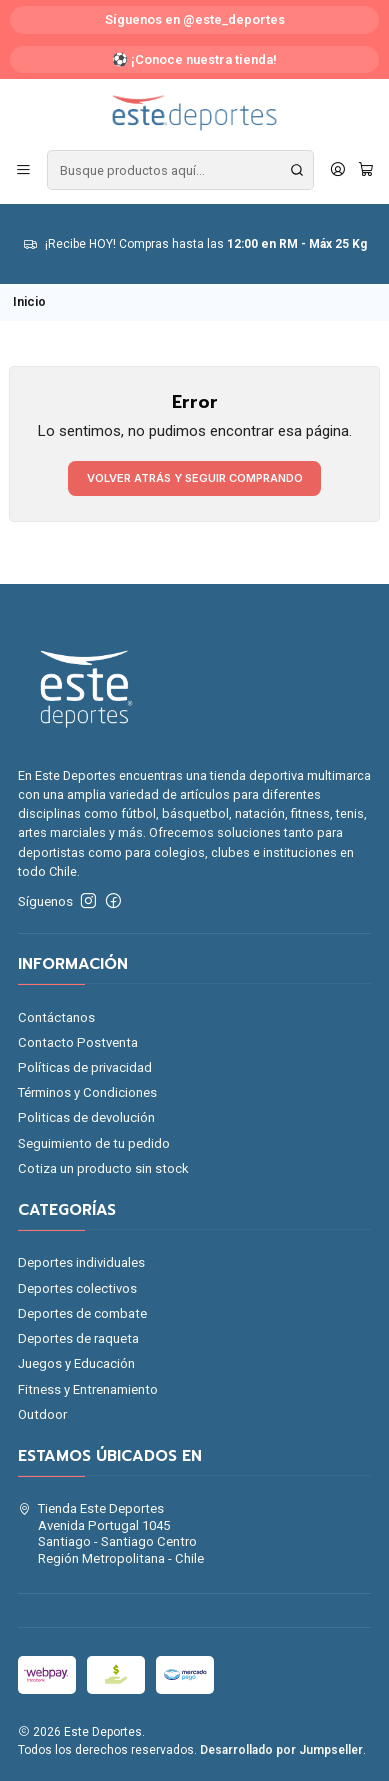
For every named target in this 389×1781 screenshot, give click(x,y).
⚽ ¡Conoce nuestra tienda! (194, 59)
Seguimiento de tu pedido (94, 1143)
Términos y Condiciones (87, 1092)
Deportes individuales (81, 1262)
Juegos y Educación (76, 1363)
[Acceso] (338, 170)
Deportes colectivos (77, 1288)
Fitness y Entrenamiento (88, 1389)
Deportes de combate (82, 1313)
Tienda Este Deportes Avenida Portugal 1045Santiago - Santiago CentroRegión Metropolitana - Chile (111, 1533)
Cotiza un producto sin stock (103, 1168)
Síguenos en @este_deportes (195, 19)
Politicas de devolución (86, 1117)
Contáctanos (56, 1017)
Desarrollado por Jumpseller (281, 1750)
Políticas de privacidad (85, 1067)
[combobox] (180, 170)
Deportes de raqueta (78, 1338)
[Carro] (366, 170)
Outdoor (42, 1414)
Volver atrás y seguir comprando (195, 478)
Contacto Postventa (78, 1042)
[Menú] (23, 170)
